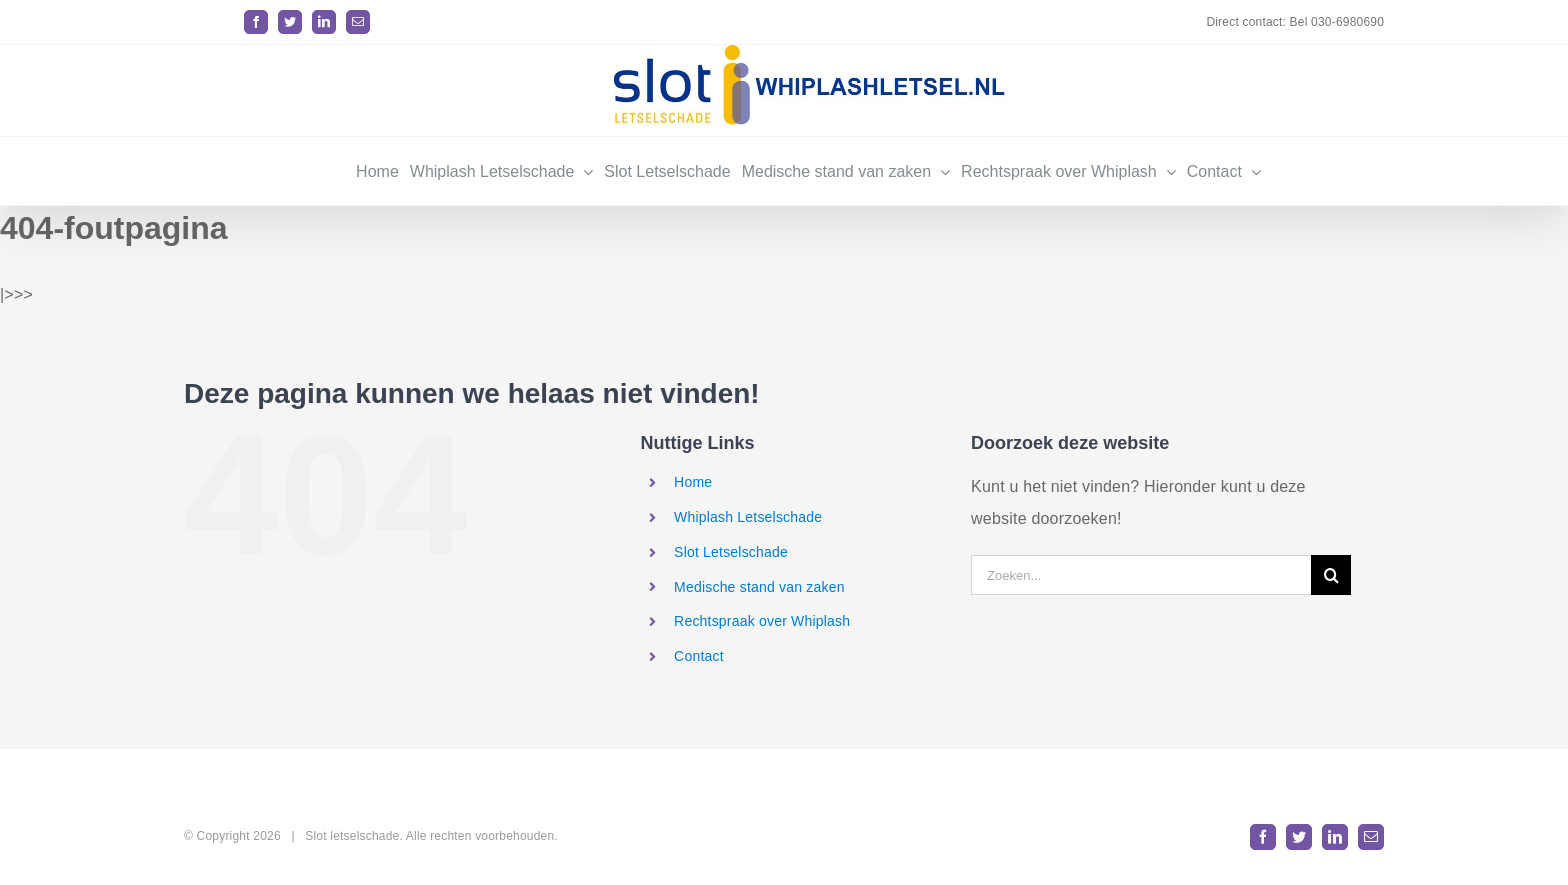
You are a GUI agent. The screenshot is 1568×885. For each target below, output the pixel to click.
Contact (699, 656)
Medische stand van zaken (759, 587)
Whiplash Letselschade (748, 517)
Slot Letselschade (731, 552)
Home (693, 482)
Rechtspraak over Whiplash (762, 621)
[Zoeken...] (1141, 575)
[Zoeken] (1331, 575)
